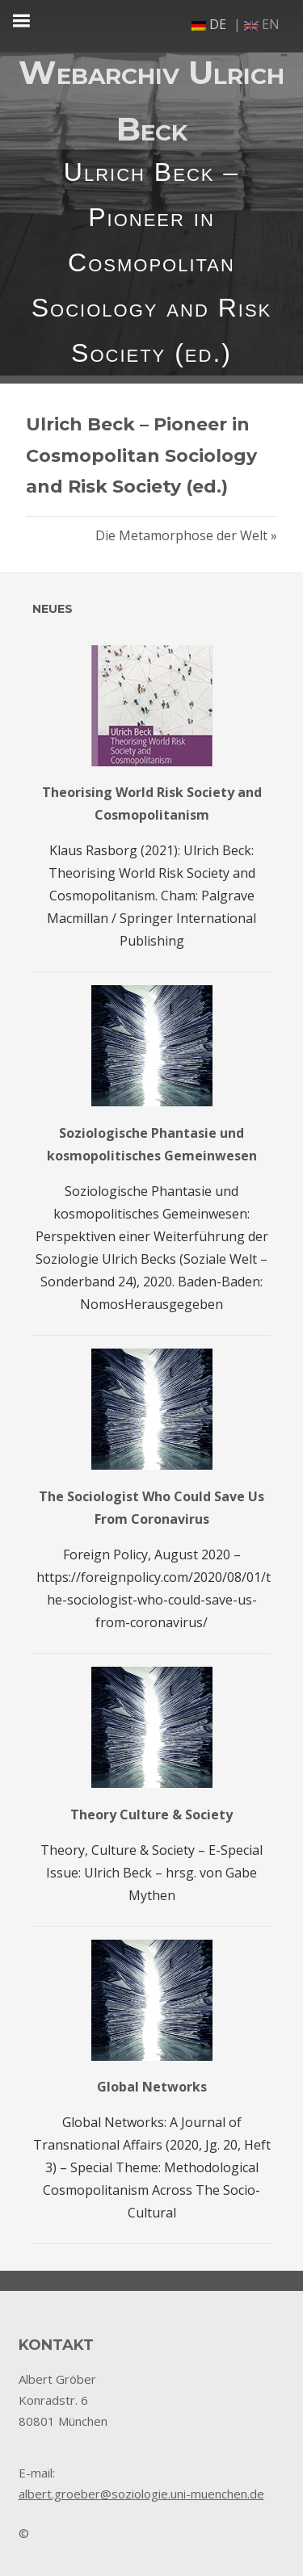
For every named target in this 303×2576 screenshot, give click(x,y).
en (262, 24)
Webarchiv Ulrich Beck (151, 100)
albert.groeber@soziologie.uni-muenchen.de (141, 2494)
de (208, 24)
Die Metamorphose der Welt (181, 535)
